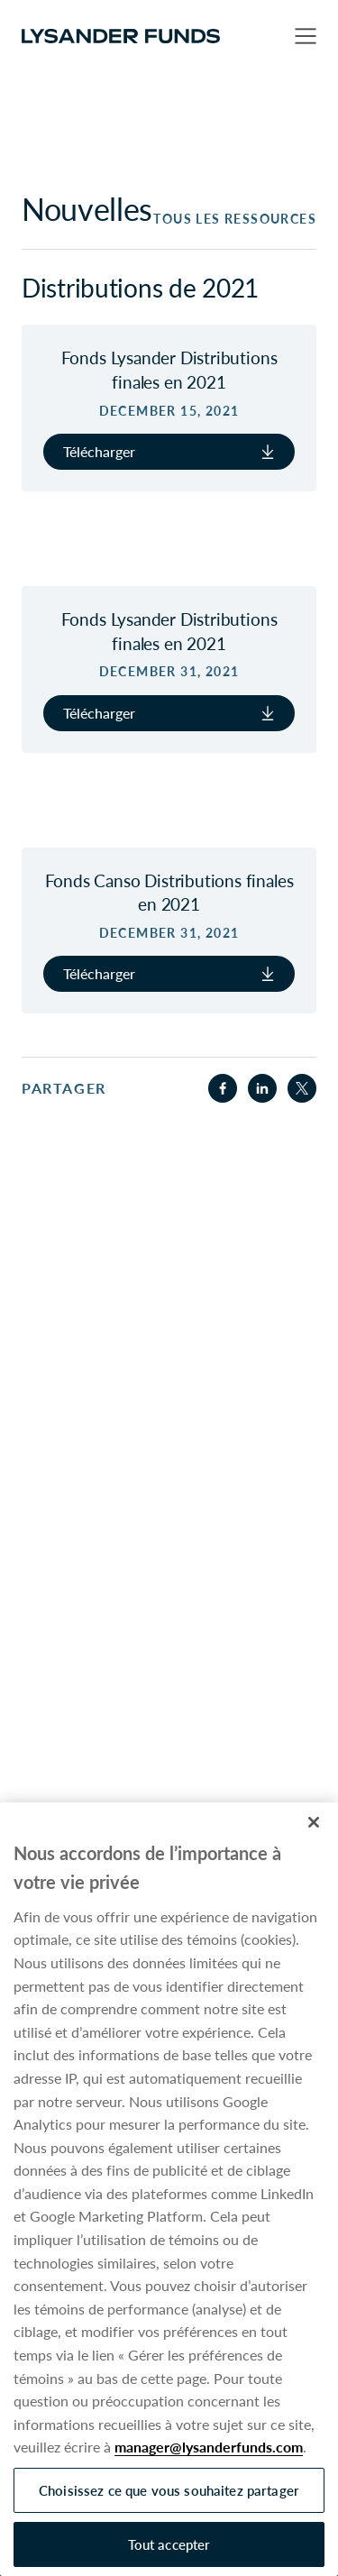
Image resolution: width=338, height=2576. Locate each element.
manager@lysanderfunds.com (208, 2446)
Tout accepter (169, 2544)
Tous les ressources (234, 218)
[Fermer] (313, 1822)
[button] (305, 36)
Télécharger (169, 451)
